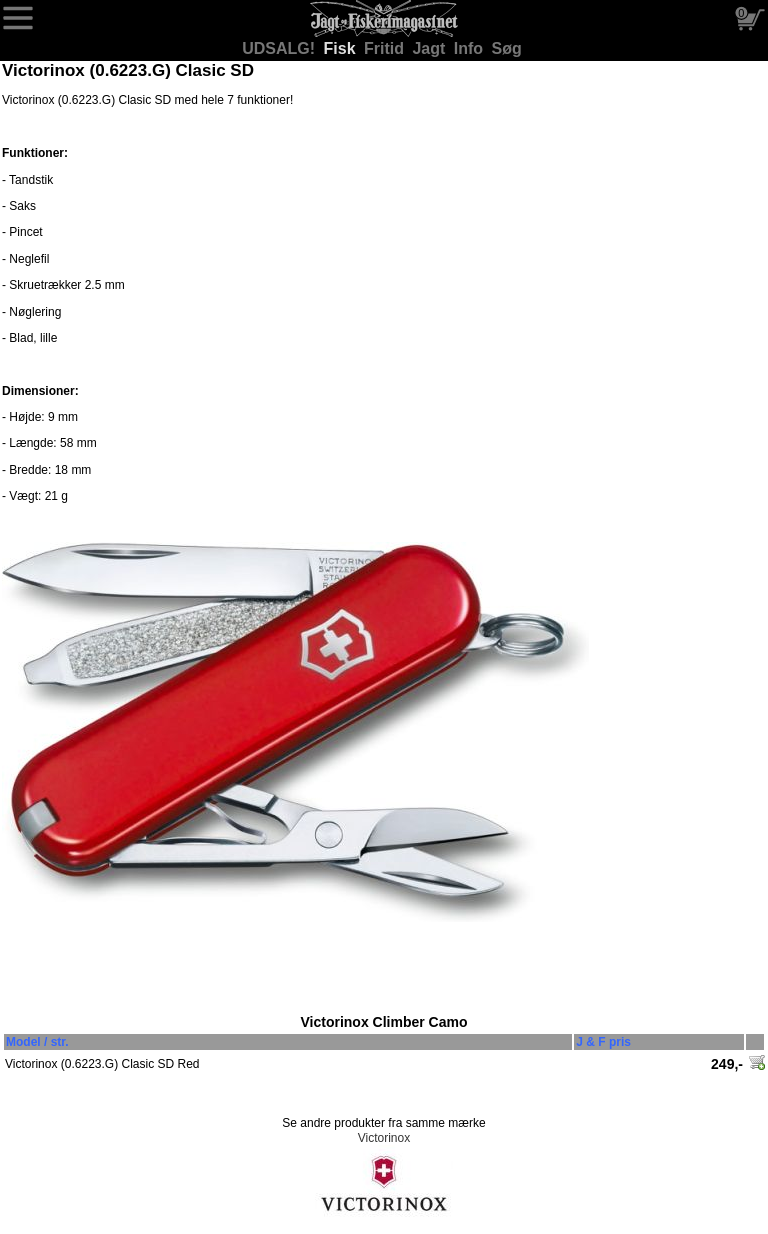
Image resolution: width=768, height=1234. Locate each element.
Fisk (342, 48)
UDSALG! (280, 48)
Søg (507, 48)
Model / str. (37, 1042)
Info (471, 48)
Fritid (386, 48)
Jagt (430, 48)
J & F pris (603, 1042)
